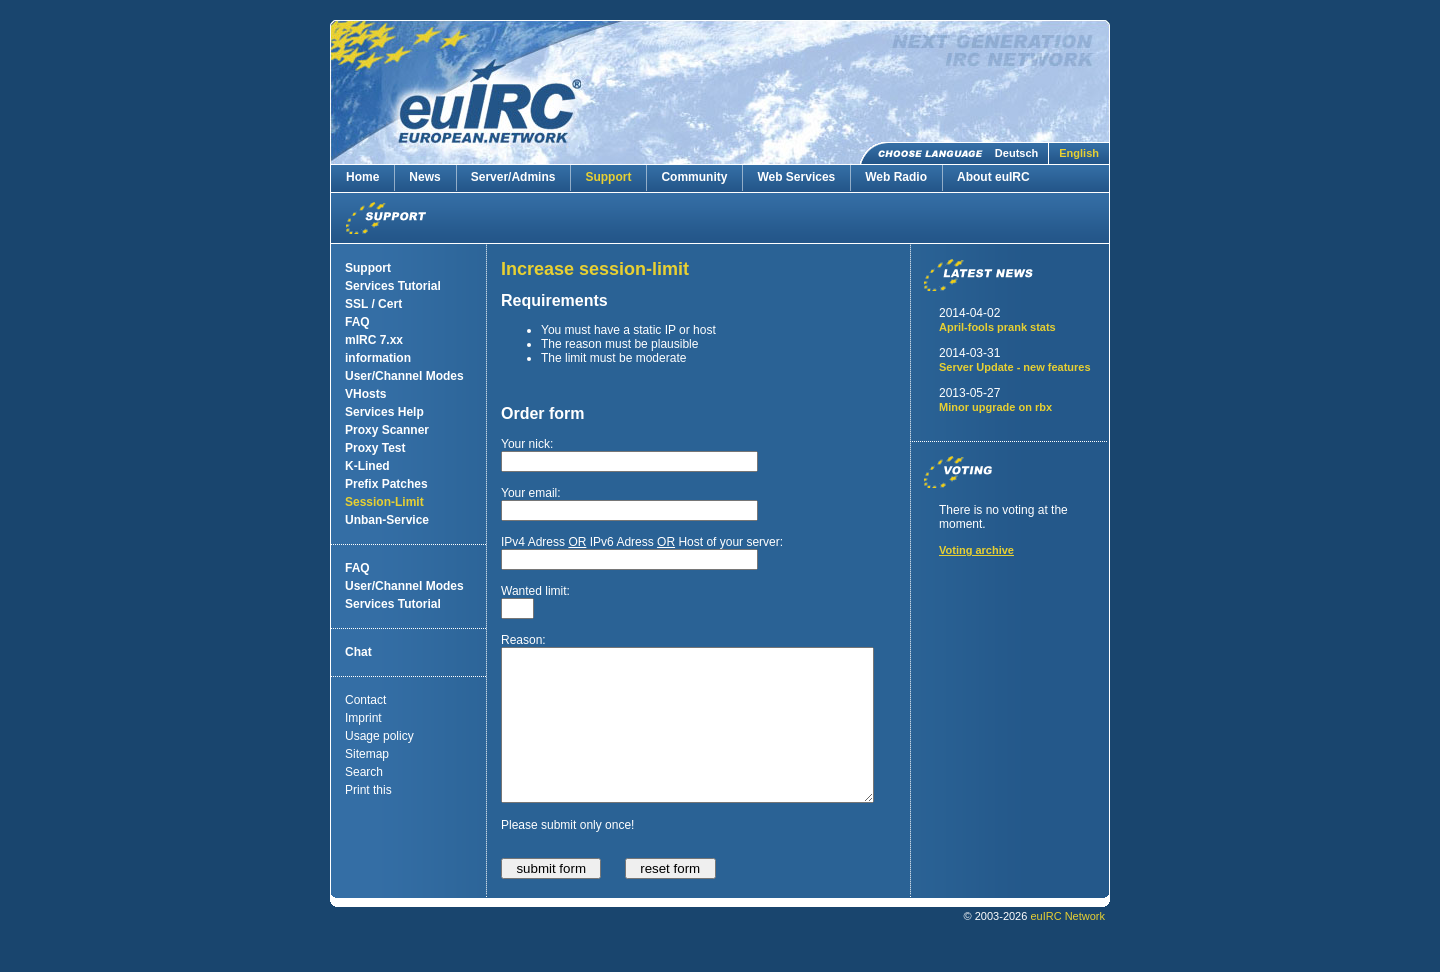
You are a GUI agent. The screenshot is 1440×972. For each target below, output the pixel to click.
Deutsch (1016, 153)
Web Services (796, 177)
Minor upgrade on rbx (995, 407)
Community (694, 177)
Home (362, 177)
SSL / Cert (373, 304)
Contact (365, 700)
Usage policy (379, 736)
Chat (358, 652)
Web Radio (896, 177)
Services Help (384, 412)
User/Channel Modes (404, 376)
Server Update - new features (1015, 367)
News (424, 177)
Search (364, 772)
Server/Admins (513, 177)
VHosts (365, 394)
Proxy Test (375, 448)
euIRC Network (1067, 946)
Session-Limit (384, 502)
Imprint (363, 718)
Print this (368, 790)
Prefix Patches (386, 484)
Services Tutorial (393, 286)
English (1079, 153)
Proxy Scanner (387, 430)
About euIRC (993, 177)
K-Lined (367, 466)
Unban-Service (387, 520)
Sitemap (367, 754)
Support (608, 177)
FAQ (357, 322)
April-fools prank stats (997, 327)
